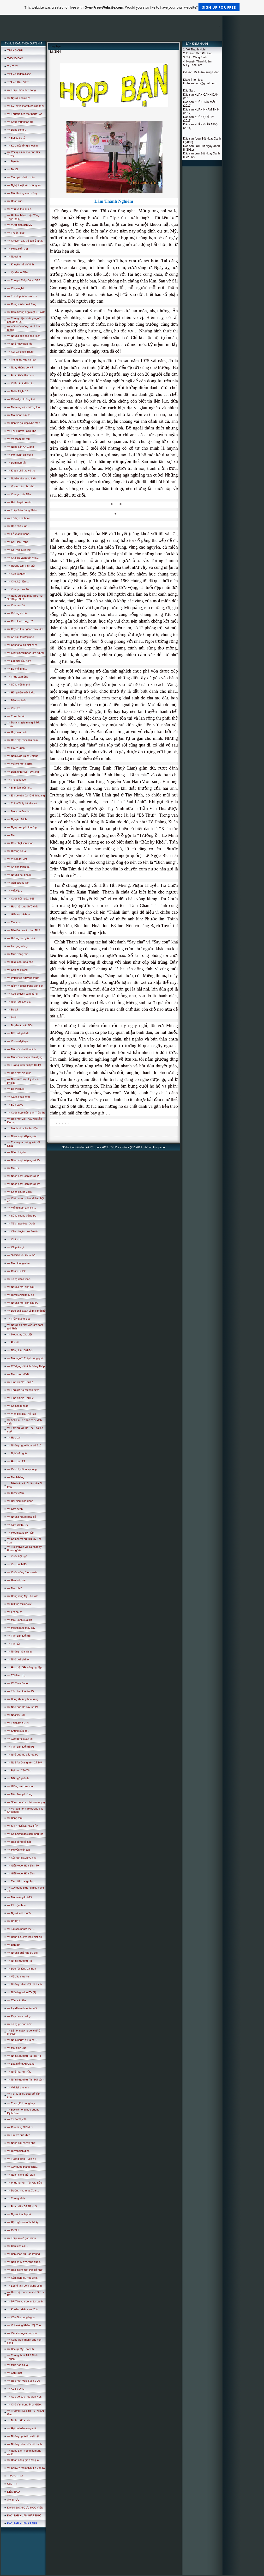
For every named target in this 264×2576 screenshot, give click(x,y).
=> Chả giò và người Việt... (23, 557)
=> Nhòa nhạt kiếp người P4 (23, 1183)
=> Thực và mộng (17, 676)
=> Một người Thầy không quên (25, 1358)
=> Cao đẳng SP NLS (19, 2127)
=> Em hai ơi (14, 1611)
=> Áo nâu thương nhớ (20, 637)
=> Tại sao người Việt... (21, 1928)
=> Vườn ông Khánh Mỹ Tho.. (24, 2325)
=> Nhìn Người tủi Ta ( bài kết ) (25, 2079)
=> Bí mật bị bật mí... (19, 787)
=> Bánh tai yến (16, 1152)
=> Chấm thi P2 (16, 1271)
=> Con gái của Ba (18, 589)
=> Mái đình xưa (16, 2047)
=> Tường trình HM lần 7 (21, 2158)
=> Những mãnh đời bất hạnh (24, 1984)
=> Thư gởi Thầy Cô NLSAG (24, 280)
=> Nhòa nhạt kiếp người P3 (23, 1176)
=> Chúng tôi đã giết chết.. (22, 644)
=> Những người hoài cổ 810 (24, 1445)
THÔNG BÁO (15, 58)
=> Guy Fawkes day (19, 2016)
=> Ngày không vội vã (20, 367)
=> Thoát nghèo (16, 779)
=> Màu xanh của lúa (19, 1619)
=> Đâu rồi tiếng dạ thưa (21, 1968)
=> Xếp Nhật (14, 2372)
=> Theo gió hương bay (21, 2103)
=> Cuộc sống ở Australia (22, 1572)
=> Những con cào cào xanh (23, 335)
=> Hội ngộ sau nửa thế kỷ (23, 2222)
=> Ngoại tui (14, 256)
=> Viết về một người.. (20, 763)
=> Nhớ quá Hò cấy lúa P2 (22, 1754)
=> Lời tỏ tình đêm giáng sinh (24, 2285)
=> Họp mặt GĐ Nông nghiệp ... (25, 1667)
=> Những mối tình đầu (21, 1286)
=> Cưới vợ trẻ (15, 1493)
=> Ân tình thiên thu (18, 866)
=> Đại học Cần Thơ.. (20, 1770)
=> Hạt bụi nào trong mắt (21, 2428)
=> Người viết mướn (19, 1913)
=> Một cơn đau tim (18, 811)
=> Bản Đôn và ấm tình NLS (23, 930)
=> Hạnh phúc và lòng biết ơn (24, 1936)
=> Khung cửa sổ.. (18, 1730)
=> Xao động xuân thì (20, 1738)
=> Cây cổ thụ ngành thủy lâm (25, 629)
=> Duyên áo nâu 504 (20, 1025)
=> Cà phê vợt (15, 1247)
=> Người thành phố (19, 2214)
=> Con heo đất (16, 605)
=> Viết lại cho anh (18, 2087)
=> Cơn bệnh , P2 (17, 1524)
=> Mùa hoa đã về (18, 2364)
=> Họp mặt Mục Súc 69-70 (23, 2380)
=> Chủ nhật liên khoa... (21, 843)
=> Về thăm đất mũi (18, 438)
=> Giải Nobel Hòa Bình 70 (23, 1865)
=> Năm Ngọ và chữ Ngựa (22, 755)
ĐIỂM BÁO (13, 2491)
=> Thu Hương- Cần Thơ (21, 430)
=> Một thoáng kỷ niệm (20, 1532)
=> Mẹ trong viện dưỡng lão (23, 407)
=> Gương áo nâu (17, 613)
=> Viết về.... (14, 890)
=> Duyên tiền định (18, 2150)
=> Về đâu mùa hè (18, 1976)
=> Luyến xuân (16, 747)
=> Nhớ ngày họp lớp (19, 343)
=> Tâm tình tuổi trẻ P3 (20, 1746)
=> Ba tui (12, 1009)
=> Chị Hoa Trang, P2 (20, 621)
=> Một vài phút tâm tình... (22, 1049)
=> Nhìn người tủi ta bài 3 (22, 2039)
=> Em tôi (12, 1342)
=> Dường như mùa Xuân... (23, 2190)
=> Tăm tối (13, 1643)
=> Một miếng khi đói (19, 1897)
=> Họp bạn (14, 1437)
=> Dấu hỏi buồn (17, 700)
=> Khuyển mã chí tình (20, 264)
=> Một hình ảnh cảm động (23, 1128)
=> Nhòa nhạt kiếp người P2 (23, 1160)
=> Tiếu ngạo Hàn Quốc (21, 1223)
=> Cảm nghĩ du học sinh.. (22, 2277)
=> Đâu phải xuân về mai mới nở (26, 1310)
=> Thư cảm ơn (16, 716)
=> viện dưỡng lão (18, 882)
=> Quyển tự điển (17, 272)
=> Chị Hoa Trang (17, 541)
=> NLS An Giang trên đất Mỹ (24, 1762)
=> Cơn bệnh (15, 1508)
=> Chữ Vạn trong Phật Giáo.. (24, 2404)
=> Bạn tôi (13, 161)
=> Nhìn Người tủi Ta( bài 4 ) (24, 2055)
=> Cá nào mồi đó (17, 1405)
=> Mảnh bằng (15, 1477)
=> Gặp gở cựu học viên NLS (24, 2396)
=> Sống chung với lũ (19, 1191)
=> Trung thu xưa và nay (21, 359)
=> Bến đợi (13, 1944)
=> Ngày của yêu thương (22, 827)
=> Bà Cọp (13, 1921)
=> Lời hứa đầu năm (19, 660)
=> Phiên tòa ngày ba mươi (23, 977)
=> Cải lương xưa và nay (21, 1857)
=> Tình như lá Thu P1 (20, 1382)
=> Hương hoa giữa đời (21, 938)
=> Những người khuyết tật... (24, 2436)
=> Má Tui (13, 1168)
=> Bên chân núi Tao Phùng (23, 2253)
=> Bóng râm (15, 1818)
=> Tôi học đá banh (18, 518)
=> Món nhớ (14, 1588)
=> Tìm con (13, 922)
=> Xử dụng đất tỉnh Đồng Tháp (26, 1366)
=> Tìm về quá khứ (18, 2135)
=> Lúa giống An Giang (20, 2063)
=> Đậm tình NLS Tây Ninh (23, 771)
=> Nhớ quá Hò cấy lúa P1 (22, 1707)
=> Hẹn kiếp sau (16, 1580)
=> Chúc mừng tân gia (20, 121)
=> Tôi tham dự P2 (18, 1722)
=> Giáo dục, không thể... (22, 399)
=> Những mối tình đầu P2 (22, 1302)
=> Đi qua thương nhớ (20, 962)
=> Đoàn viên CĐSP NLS (22, 2206)
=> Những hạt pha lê (19, 874)
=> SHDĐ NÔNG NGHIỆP (22, 1825)
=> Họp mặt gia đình (19, 1072)
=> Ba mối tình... (17, 668)
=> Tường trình (16, 2198)
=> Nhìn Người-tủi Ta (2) (21, 1992)
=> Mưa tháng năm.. (19, 1263)
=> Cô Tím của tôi (17, 1683)
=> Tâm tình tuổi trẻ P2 (20, 1691)
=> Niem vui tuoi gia (18, 1001)
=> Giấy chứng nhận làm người (25, 652)
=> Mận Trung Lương (19, 1794)
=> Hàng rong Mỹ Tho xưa (22, 1596)
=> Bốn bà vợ (15, 1104)
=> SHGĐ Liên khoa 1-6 (21, 1255)
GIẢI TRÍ (12, 2483)
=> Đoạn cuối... (16, 201)
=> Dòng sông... (16, 129)
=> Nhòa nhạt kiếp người (21, 1136)
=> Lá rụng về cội (17, 946)
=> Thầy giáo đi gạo (18, 1318)
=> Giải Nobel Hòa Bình (21, 1873)
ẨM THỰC (13, 2499)
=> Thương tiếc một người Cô (24, 113)
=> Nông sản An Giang (20, 446)
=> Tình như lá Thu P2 (20, 1397)
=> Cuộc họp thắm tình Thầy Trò (26, 1112)
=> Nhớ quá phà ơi (18, 1659)
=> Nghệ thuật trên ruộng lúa (24, 185)
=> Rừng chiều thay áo (20, 1294)
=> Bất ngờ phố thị (18, 1778)
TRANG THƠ (15, 2475)
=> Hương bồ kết (17, 851)
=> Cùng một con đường (21, 304)
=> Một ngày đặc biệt (19, 1334)
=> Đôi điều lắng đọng (20, 1500)
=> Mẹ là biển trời (17, 248)
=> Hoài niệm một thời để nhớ (24, 2269)
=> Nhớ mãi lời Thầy (19, 2071)
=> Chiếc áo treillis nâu (20, 383)
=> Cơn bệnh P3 (17, 1564)
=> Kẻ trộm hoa (16, 1905)
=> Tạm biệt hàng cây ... (21, 1881)
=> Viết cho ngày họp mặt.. (23, 2333)
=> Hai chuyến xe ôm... (20, 502)
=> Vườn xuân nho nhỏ (21, 486)
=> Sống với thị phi (18, 684)
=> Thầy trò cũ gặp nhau (21, 2238)
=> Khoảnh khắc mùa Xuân (23, 2309)
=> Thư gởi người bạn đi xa (23, 1390)
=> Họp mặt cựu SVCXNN (22, 906)
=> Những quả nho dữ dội (22, 1952)
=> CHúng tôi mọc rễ (19, 1604)
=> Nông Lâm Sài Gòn (20, 1350)
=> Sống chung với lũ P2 (21, 1215)
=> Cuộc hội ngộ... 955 (21, 898)
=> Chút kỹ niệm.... (18, 581)
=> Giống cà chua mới (20, 1786)
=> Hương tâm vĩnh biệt (21, 565)
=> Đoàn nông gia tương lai (23, 2460)
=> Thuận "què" (16, 232)
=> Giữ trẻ (13, 2230)
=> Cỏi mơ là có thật (19, 549)
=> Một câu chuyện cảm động (24, 1057)
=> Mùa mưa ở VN (18, 1374)
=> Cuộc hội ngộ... (18, 1556)
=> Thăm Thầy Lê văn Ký (22, 803)
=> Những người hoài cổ (21, 1516)
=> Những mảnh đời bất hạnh (24, 2444)
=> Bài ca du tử (16, 137)
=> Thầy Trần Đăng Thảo (21, 510)
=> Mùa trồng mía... (18, 954)
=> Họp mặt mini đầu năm (22, 740)
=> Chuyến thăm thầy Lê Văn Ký (26, 2467)
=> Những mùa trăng (19, 1651)
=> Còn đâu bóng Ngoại (21, 2317)
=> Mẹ (11, 835)
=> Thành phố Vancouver (22, 296)
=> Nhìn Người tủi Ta (19, 1960)
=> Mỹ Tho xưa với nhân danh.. (25, 2301)
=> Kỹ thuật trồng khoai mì (22, 145)
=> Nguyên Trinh (17, 819)
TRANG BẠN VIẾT (18, 82)
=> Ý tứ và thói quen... (20, 209)
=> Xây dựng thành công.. (22, 2166)
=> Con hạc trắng (17, 969)
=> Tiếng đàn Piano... (19, 1279)
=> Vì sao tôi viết (17, 858)
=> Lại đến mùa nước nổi (22, 2008)
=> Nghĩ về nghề (17, 1453)
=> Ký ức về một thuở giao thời (25, 105)
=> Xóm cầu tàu (16, 2000)
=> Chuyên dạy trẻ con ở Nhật (24, 240)
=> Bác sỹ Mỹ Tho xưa (20, 2349)
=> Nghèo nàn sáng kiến (21, 478)
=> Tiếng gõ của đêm (19, 2024)
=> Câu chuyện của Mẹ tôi (22, 1231)
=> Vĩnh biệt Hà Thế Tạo (21, 1413)
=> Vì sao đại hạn (17, 1041)
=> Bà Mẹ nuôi (15, 1088)
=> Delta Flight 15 (17, 391)
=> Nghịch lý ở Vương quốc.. (24, 2261)
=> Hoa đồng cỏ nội (19, 1841)
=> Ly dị (12, 1017)
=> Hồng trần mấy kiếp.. (21, 692)
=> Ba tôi (12, 169)
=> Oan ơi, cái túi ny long (22, 1469)
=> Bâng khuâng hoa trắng (22, 1699)
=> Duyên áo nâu (17, 732)
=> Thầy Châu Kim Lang (21, 90)
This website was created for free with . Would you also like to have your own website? (132, 7)
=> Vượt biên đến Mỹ (19, 224)
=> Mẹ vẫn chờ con (18, 1849)
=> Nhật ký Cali (16, 1714)
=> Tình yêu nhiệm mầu (21, 177)
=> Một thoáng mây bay (21, 1627)
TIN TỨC (12, 66)
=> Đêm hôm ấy (16, 462)
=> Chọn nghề (15, 288)
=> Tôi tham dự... (17, 1675)
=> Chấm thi (14, 1239)
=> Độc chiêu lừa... (18, 526)
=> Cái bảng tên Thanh (20, 351)
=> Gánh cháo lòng (18, 1096)
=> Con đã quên (16, 573)
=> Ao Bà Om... (16, 2388)
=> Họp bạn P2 (16, 1461)
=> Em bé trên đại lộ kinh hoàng (26, 795)
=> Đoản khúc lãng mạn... (22, 375)
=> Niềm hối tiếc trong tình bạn (25, 985)
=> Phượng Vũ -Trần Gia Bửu (24, 2182)
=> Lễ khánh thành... (19, 533)
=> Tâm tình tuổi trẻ (18, 1635)
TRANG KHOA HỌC (19, 74)
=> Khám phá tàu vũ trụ (21, 470)
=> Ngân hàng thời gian (21, 2174)
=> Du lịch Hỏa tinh (18, 2420)
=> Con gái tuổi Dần (19, 494)
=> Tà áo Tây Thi (17, 2119)
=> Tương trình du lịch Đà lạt (24, 1065)
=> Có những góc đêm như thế (25, 1833)
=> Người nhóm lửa (18, 98)
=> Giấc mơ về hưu (18, 914)
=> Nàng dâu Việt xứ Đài (21, 2143)
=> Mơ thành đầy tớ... (20, 415)
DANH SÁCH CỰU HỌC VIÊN (25, 2507)
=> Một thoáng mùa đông (22, 193)
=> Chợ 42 (13, 708)
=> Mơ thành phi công (20, 454)
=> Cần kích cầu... (18, 2246)
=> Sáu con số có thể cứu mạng (26, 1802)
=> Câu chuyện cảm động (22, 993)
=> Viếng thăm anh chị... (21, 1207)
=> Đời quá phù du (18, 1033)
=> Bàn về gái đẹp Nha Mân (23, 423)
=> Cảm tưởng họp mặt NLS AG (26, 312)
